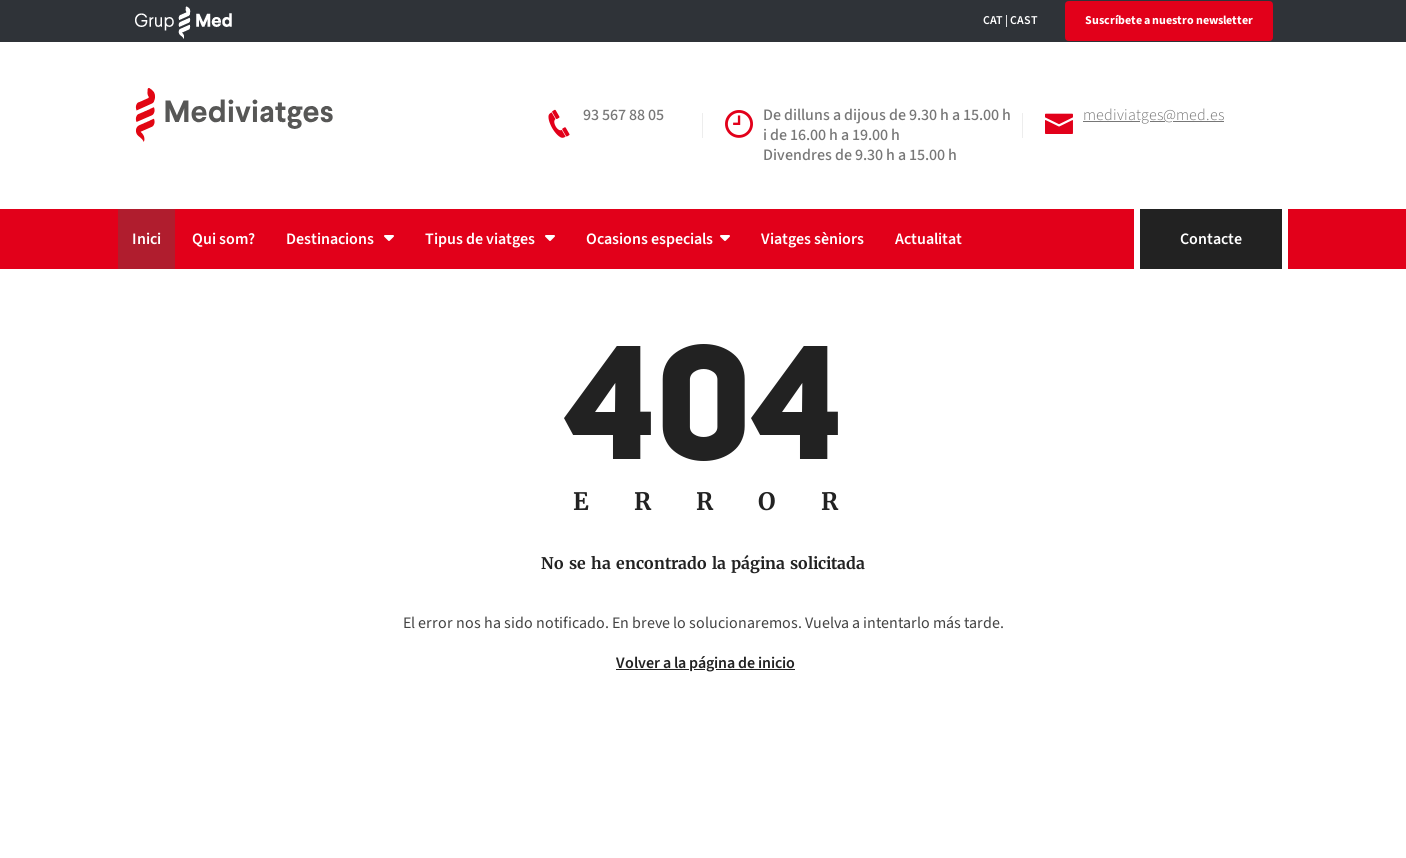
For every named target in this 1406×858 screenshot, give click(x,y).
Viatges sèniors (812, 239)
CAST (1024, 20)
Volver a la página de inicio (705, 663)
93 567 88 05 (623, 115)
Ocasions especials (658, 239)
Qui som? (223, 239)
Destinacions (340, 239)
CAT (993, 20)
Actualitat (928, 239)
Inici (146, 239)
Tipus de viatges (490, 239)
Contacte (1211, 239)
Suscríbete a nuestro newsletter (1169, 20)
